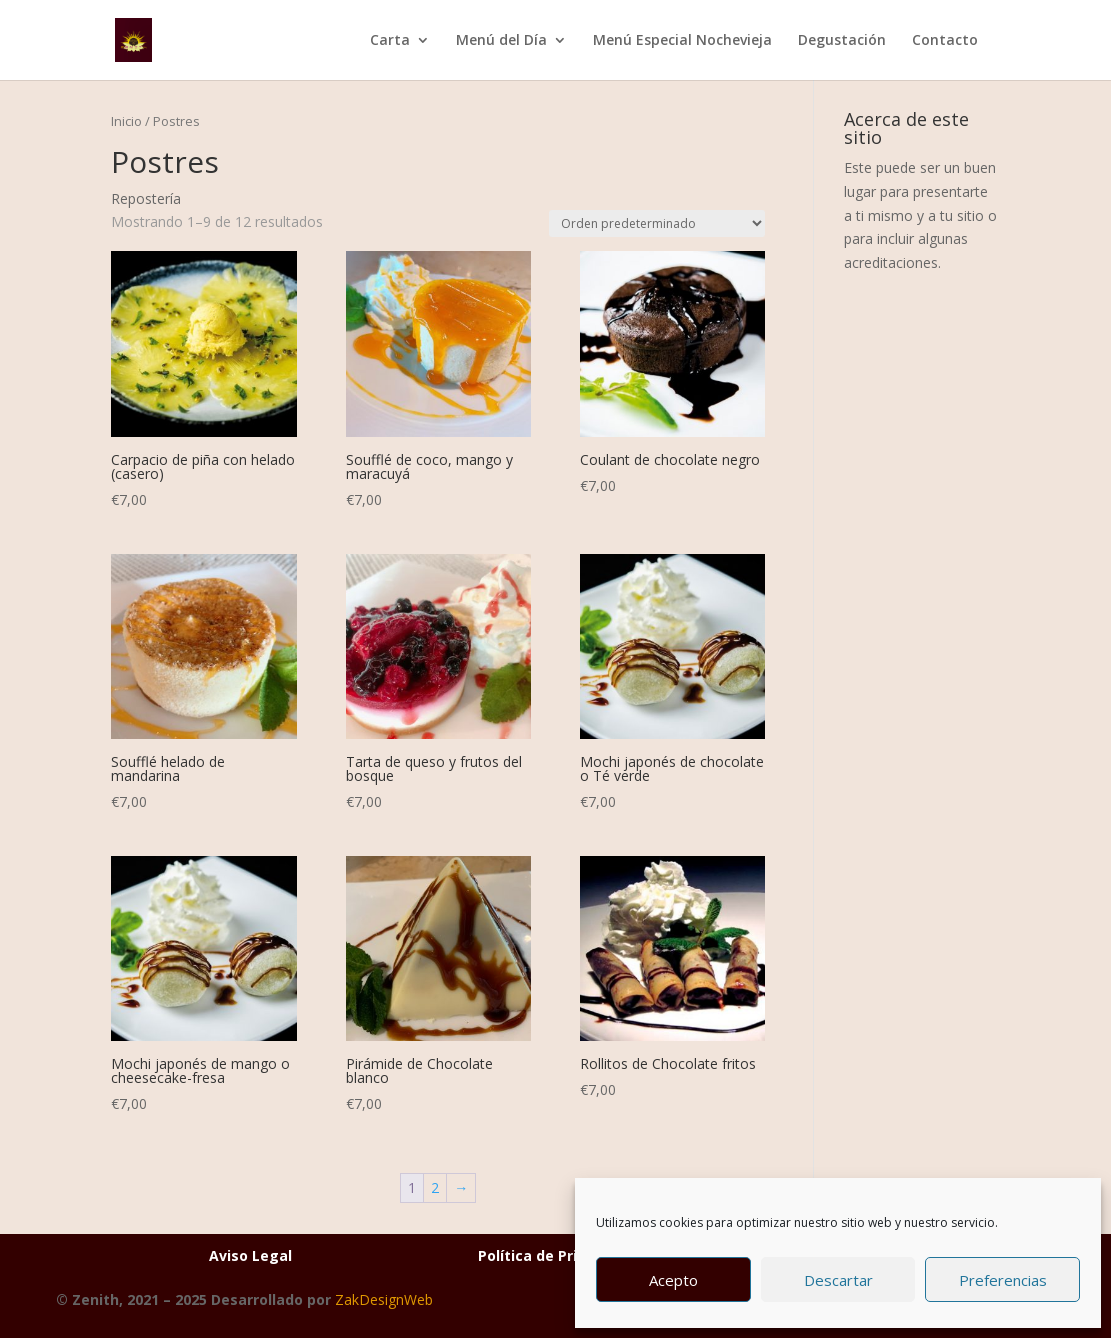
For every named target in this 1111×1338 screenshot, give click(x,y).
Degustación (842, 41)
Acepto (673, 1280)
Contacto (945, 41)
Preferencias (1003, 1280)
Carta (390, 41)
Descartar (838, 1280)
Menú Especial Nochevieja (682, 41)
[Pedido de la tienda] (657, 223)
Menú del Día (501, 41)
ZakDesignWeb (384, 1299)
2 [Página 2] (435, 1187)
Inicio (126, 121)
